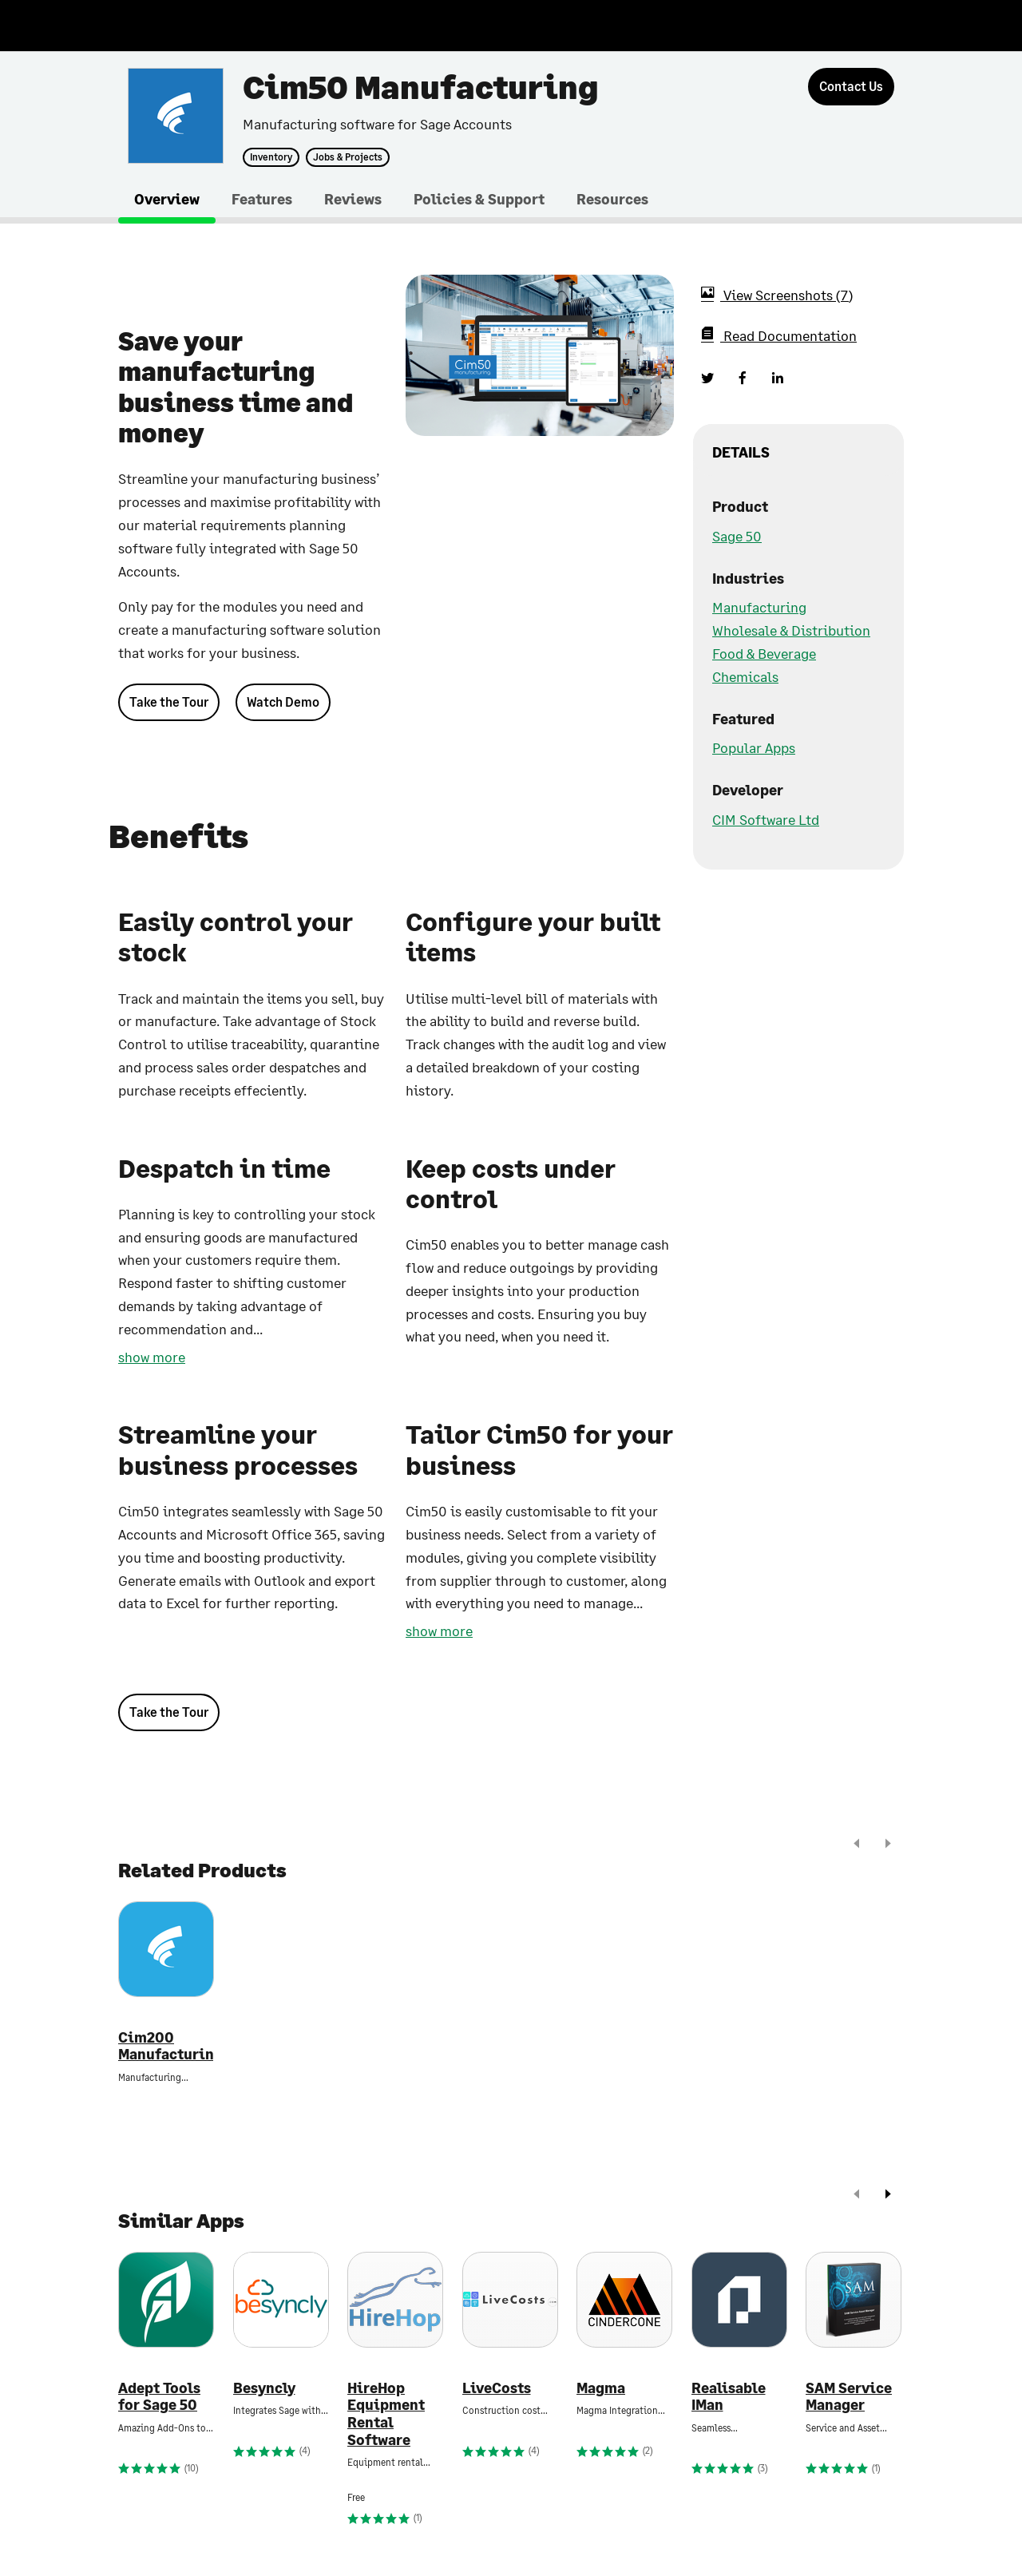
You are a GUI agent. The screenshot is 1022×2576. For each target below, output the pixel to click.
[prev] (857, 1845)
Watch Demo (283, 701)
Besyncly (264, 2388)
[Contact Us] (851, 86)
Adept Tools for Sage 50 (159, 2397)
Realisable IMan (728, 2397)
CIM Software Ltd (765, 819)
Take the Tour (168, 701)
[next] (888, 1845)
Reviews (353, 199)
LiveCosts (496, 2388)
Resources (612, 199)
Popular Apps (753, 747)
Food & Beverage (764, 653)
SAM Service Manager (849, 2397)
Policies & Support (479, 199)
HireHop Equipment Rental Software (386, 2414)
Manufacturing (759, 607)
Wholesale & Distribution (791, 630)
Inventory (271, 157)
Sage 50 (737, 536)
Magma (600, 2388)
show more (151, 1356)
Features (262, 199)
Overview (167, 199)
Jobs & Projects (347, 157)
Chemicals (745, 676)
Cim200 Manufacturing (166, 2046)
